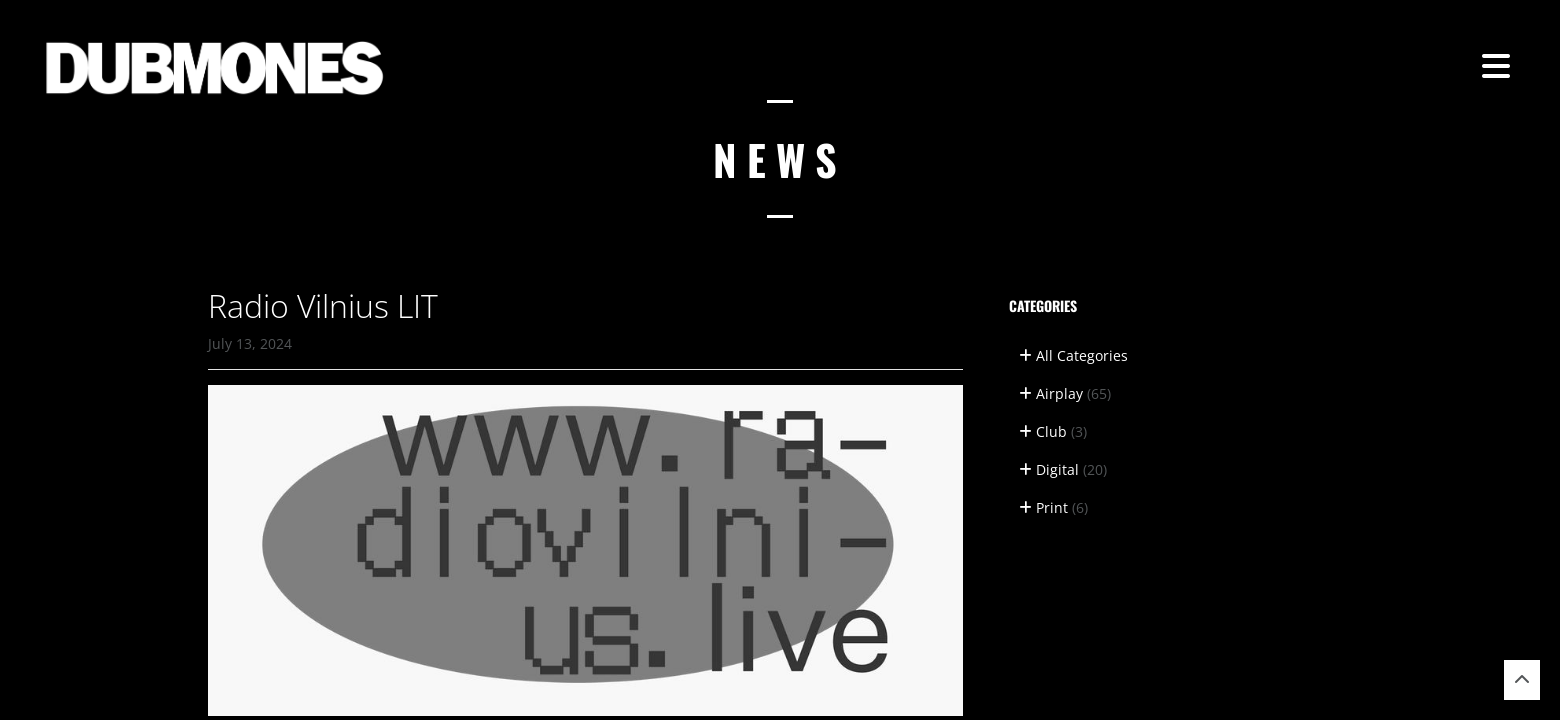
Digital (1063, 469)
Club (1053, 431)
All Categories (1073, 355)
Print (1053, 507)
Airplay (1065, 393)
